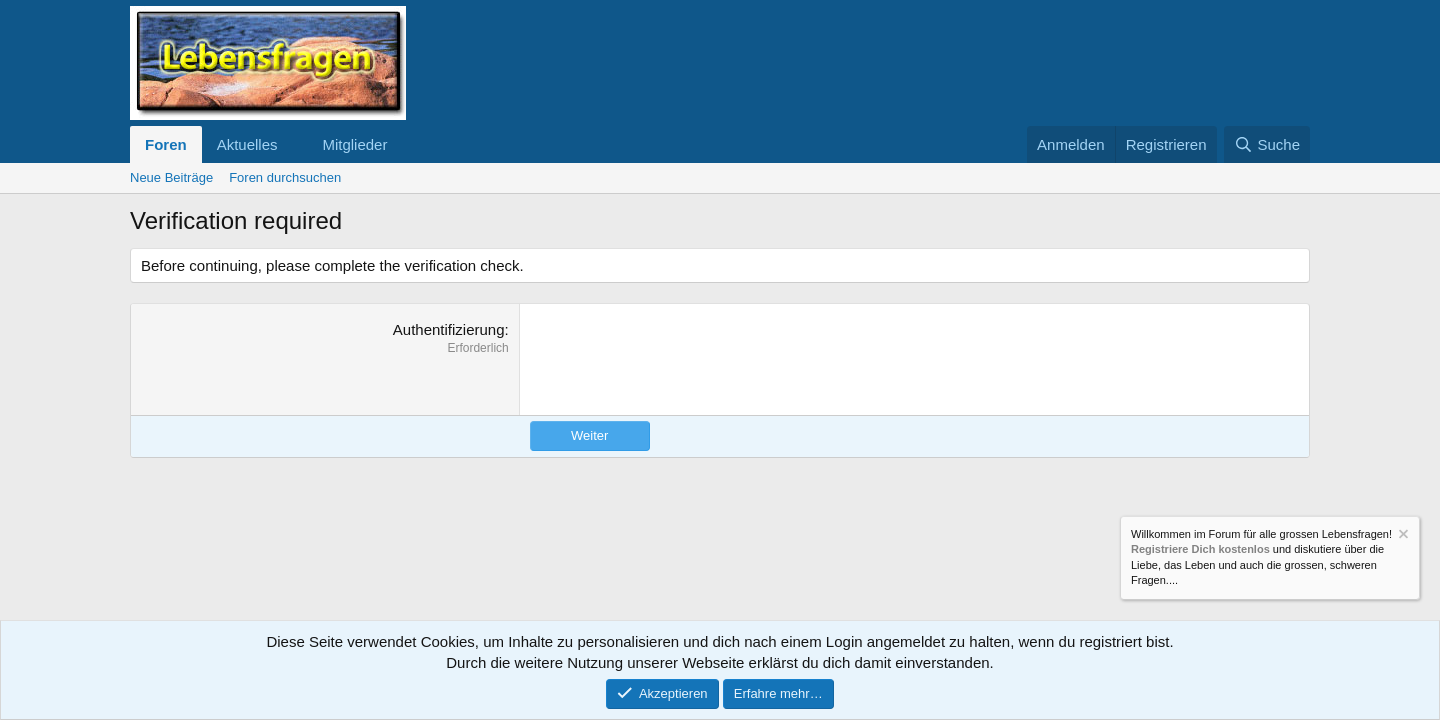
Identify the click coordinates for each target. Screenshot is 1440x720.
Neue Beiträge (171, 177)
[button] (293, 144)
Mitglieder (354, 144)
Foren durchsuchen (285, 177)
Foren (166, 144)
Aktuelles (247, 144)
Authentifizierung (449, 329)
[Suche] (1267, 144)
